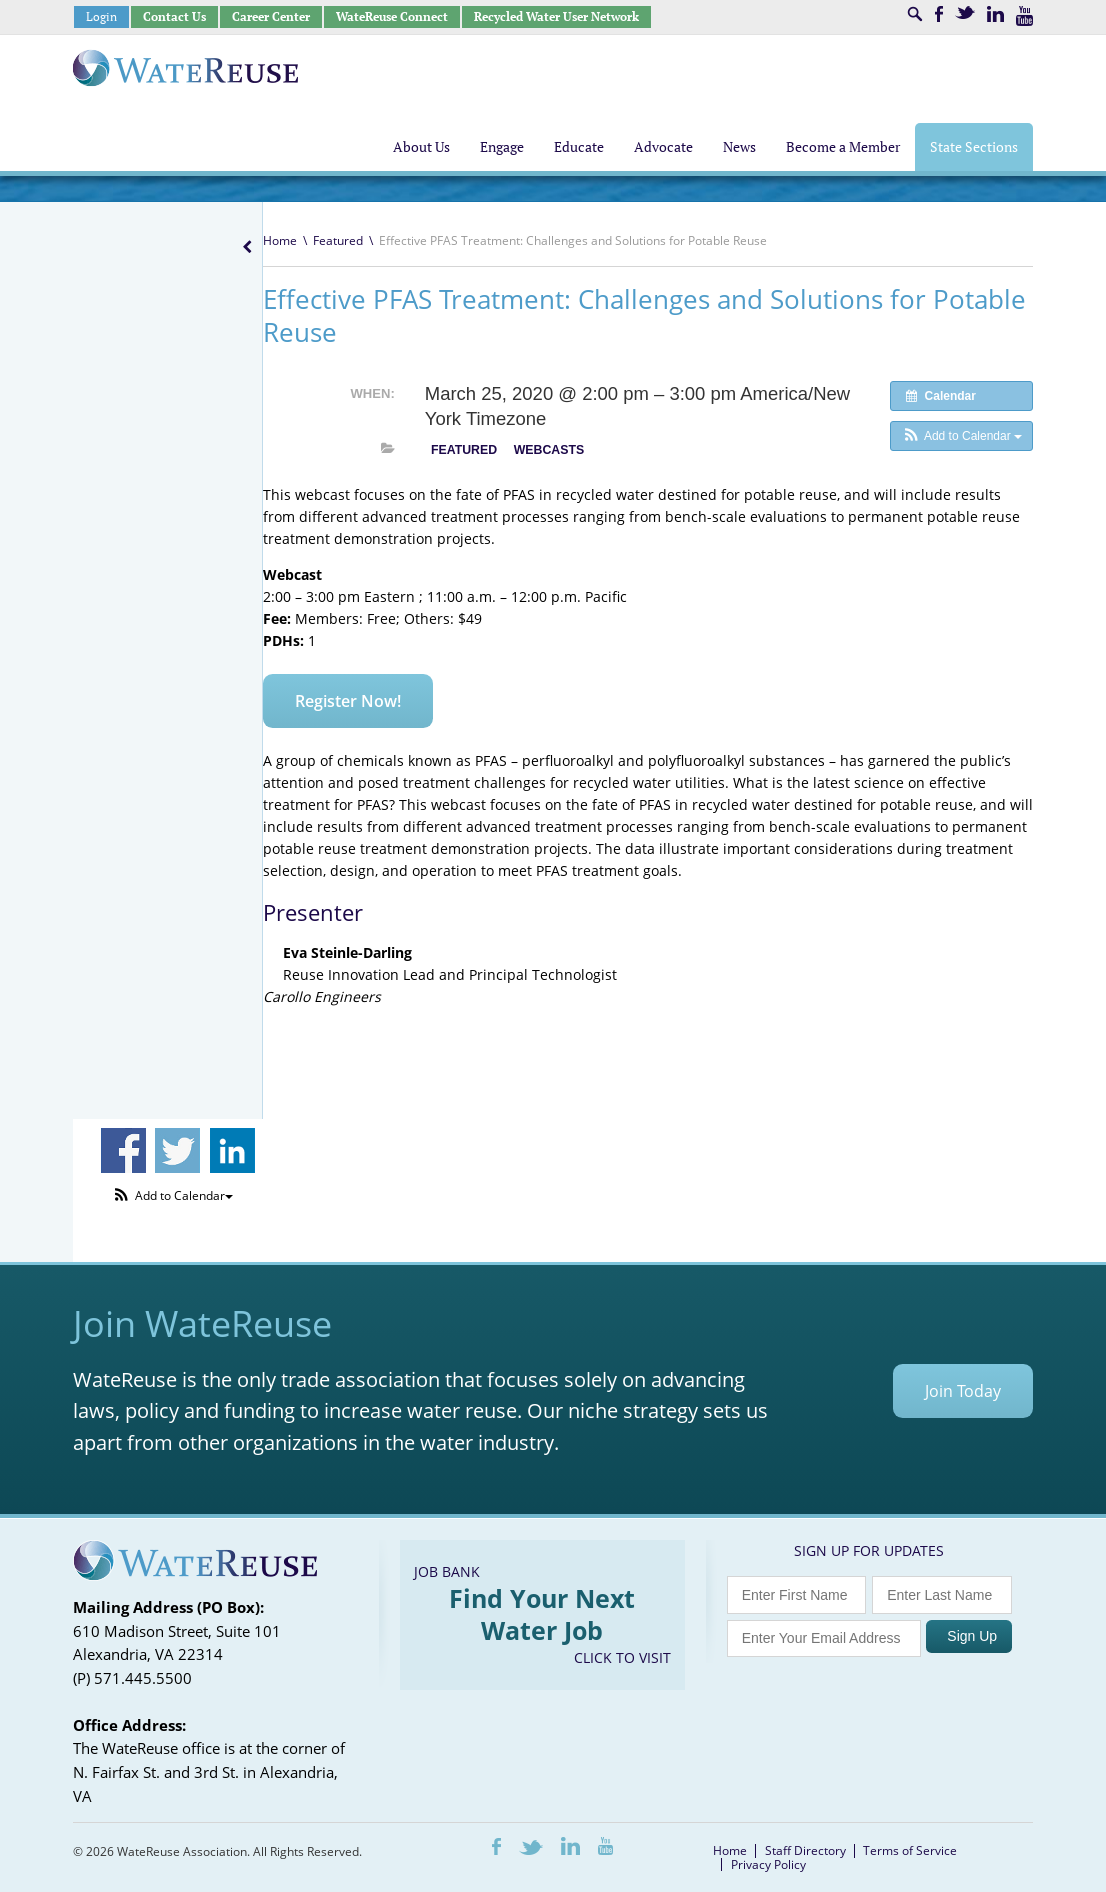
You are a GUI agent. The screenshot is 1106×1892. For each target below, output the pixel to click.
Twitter (965, 12)
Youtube (1024, 16)
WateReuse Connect (392, 16)
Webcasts (549, 450)
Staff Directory (805, 1850)
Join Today (963, 1391)
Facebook (939, 14)
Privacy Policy (768, 1864)
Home (280, 240)
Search (915, 14)
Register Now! (348, 701)
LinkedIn (995, 14)
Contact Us (174, 16)
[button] (961, 436)
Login (101, 16)
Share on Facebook (123, 1150)
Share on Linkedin (232, 1150)
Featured (338, 240)
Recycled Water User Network (556, 16)
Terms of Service (910, 1850)
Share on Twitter (177, 1150)
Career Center (271, 16)
